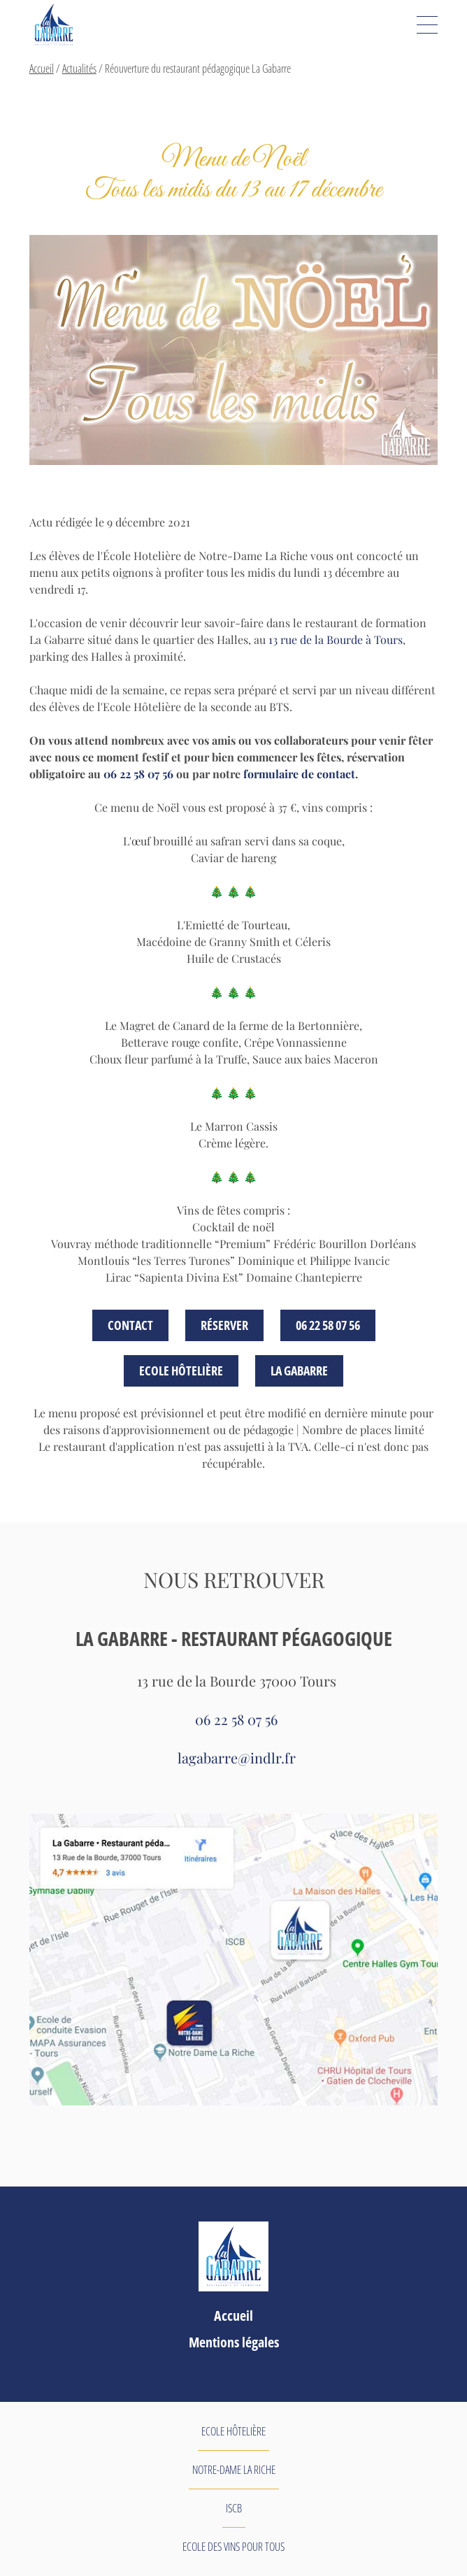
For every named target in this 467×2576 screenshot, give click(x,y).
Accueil (41, 68)
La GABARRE (299, 1370)
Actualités (79, 68)
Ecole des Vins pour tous (233, 2546)
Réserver (224, 1325)
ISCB (234, 2508)
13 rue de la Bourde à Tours (335, 639)
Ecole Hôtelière (181, 1370)
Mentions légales (234, 2342)
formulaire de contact (299, 773)
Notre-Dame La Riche (233, 2469)
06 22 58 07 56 (138, 773)
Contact (130, 1325)
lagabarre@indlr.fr (237, 1757)
